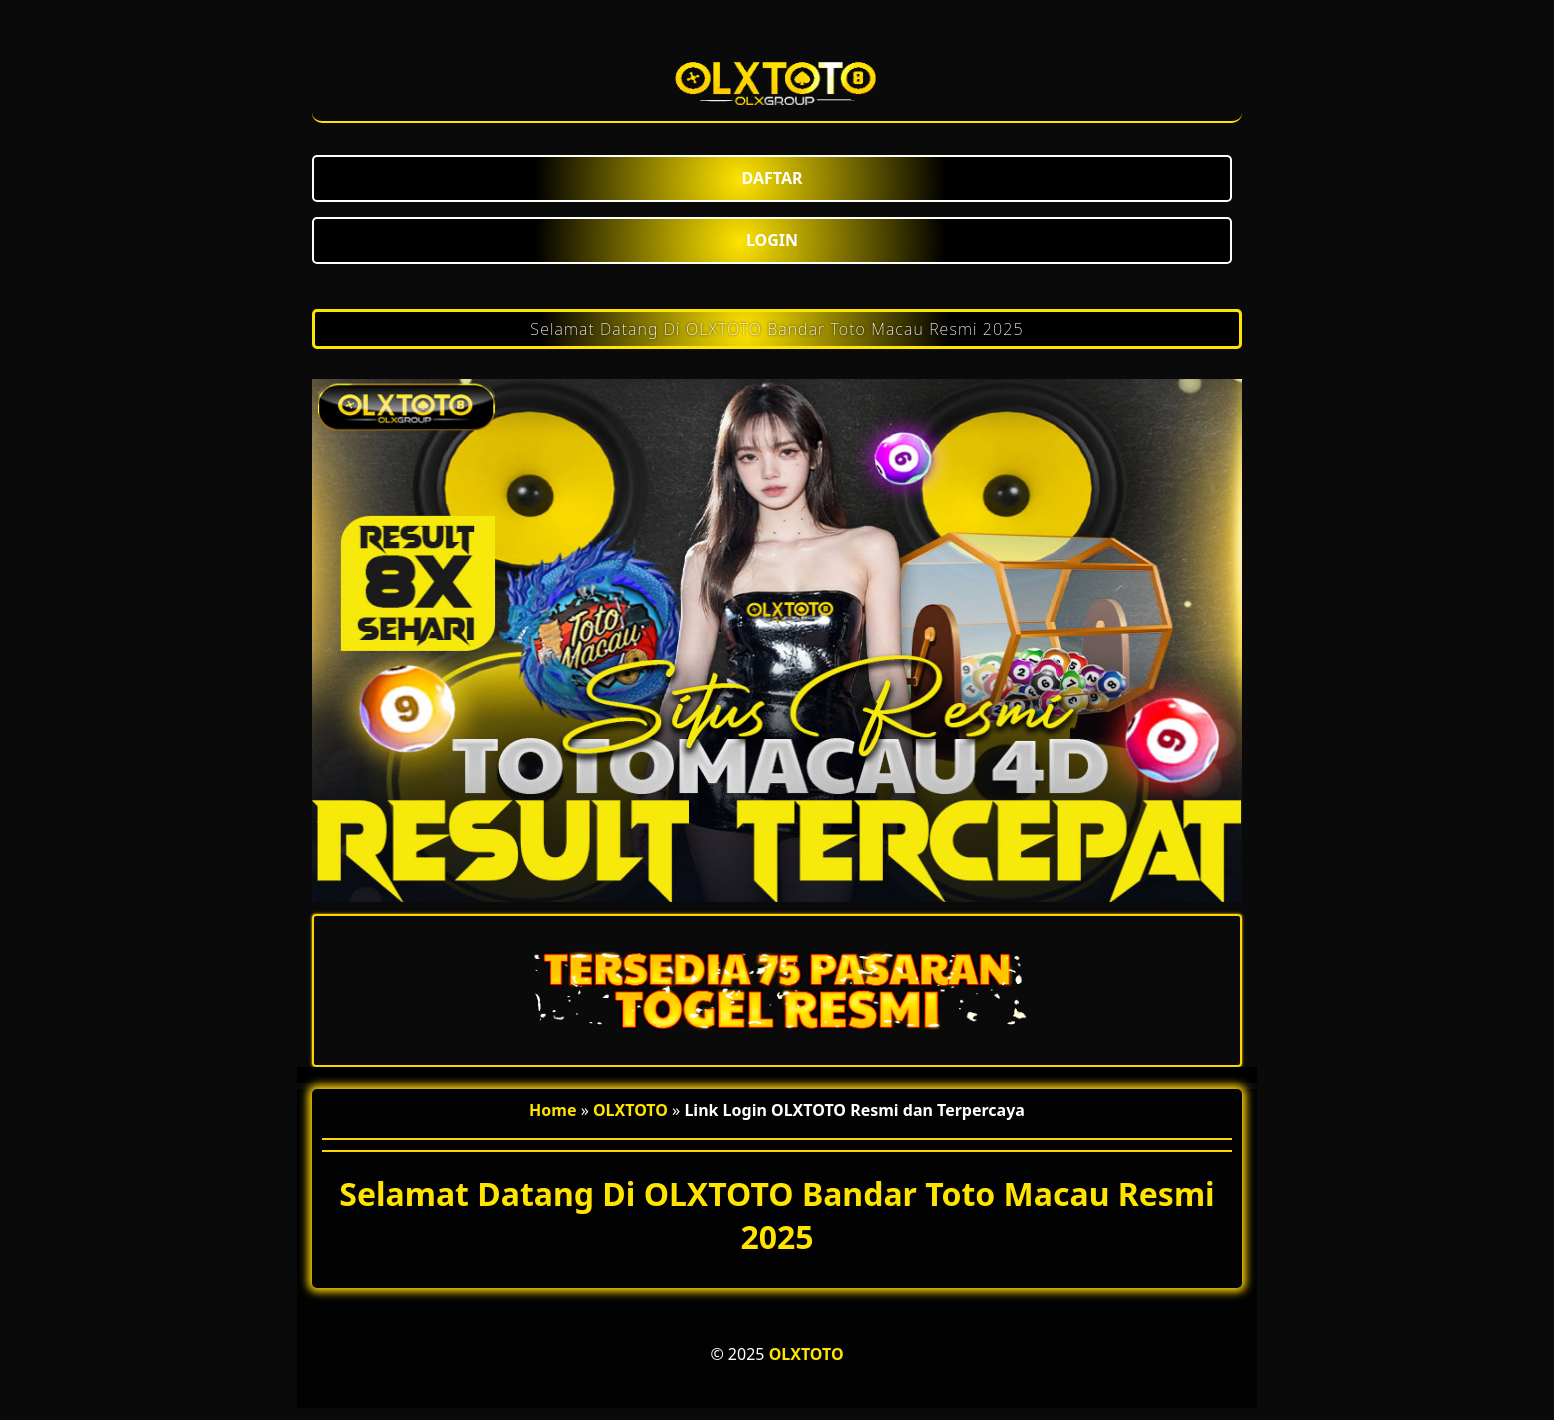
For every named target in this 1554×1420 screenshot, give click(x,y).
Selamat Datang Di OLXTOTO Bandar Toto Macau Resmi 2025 (776, 329)
